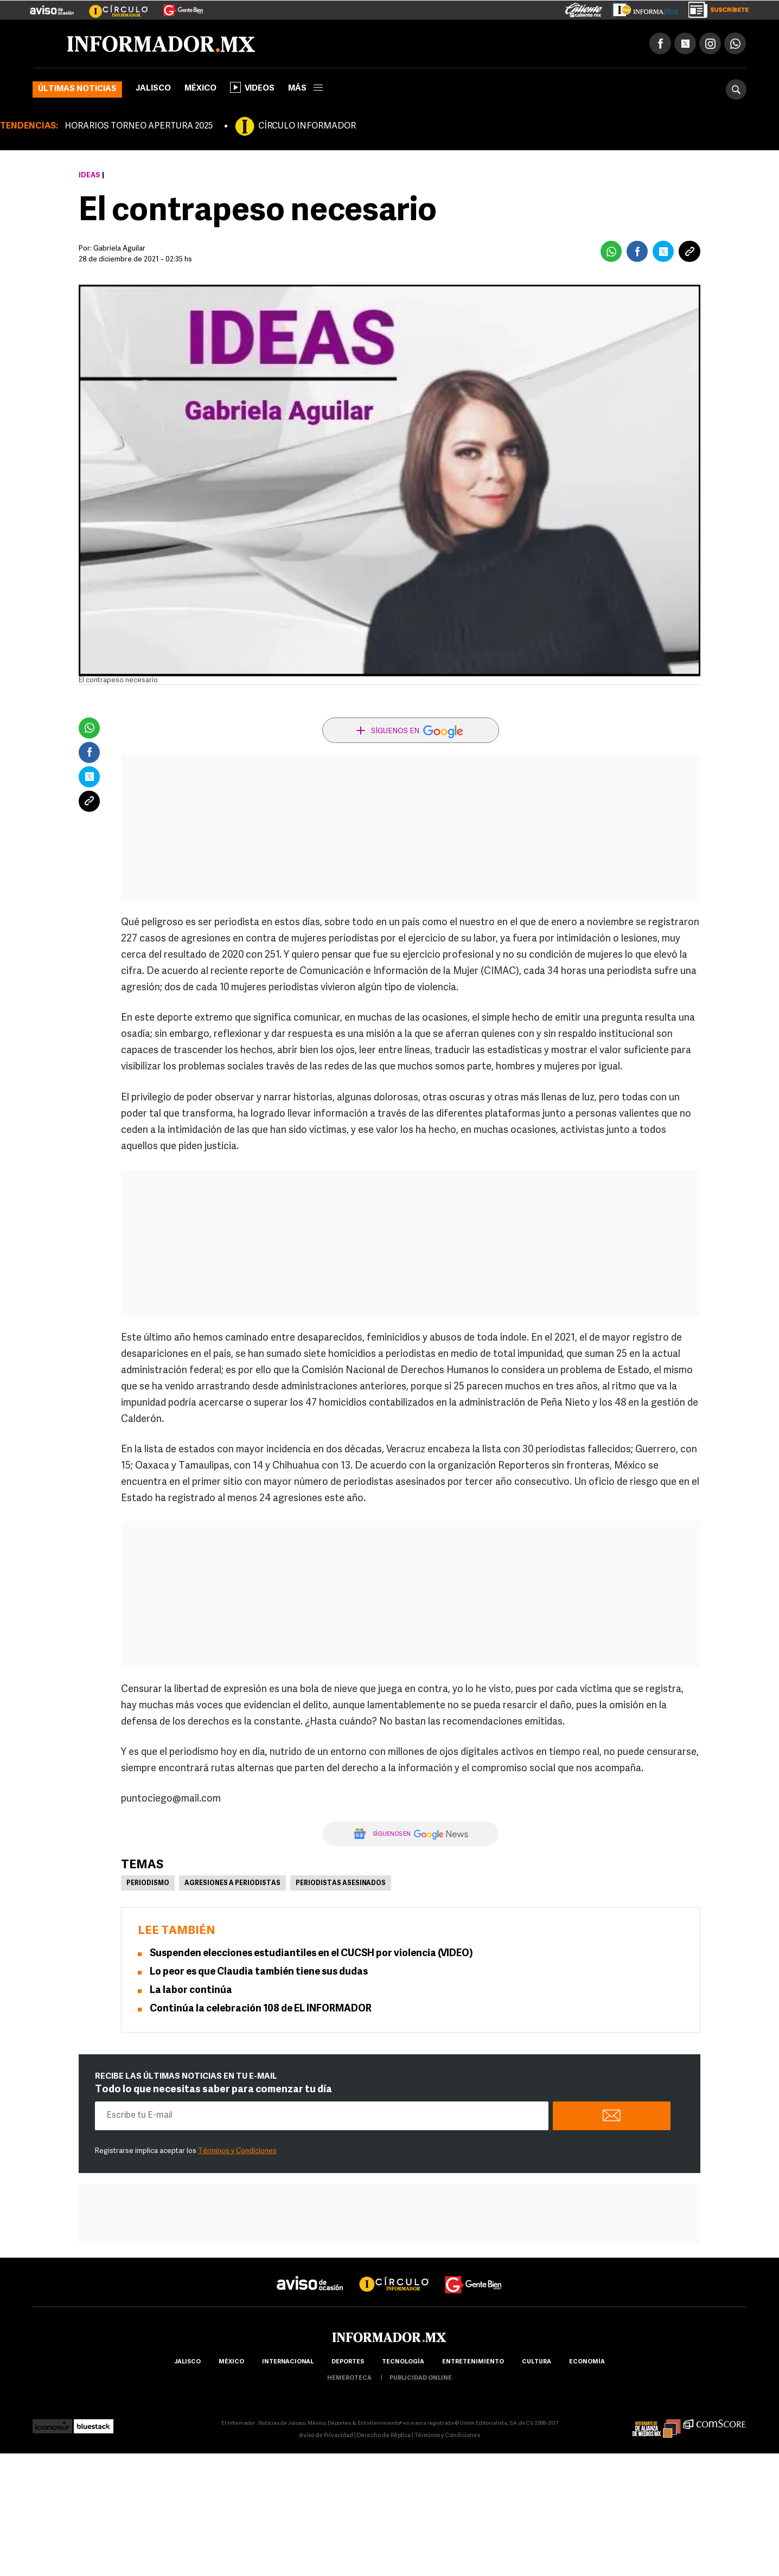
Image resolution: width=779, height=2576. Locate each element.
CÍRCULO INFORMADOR (307, 126)
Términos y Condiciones (237, 2151)
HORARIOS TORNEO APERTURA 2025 (139, 126)
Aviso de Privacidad (326, 2436)
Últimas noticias (77, 89)
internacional (288, 2362)
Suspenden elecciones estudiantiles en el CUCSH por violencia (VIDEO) (311, 1954)
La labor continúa (191, 1990)
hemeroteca (349, 2378)
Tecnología (403, 2362)
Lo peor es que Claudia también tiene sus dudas (259, 1972)
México (200, 89)
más (305, 89)
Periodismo (147, 1883)
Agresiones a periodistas (232, 1883)
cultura (536, 2362)
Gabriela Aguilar (119, 248)
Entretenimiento (473, 2362)
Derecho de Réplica (384, 2436)
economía (587, 2362)
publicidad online (421, 2378)
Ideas (89, 175)
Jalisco (153, 89)
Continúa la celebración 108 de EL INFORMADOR (261, 2009)
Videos (252, 87)
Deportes (347, 2362)
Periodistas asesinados (341, 1883)
